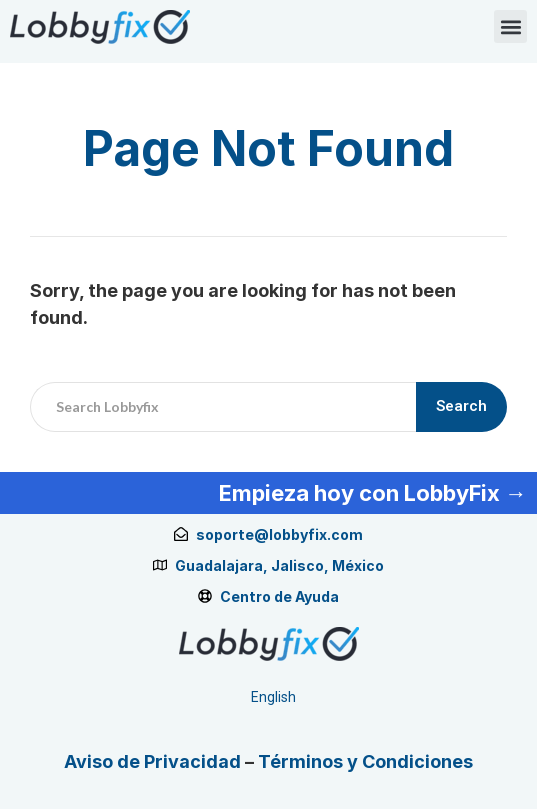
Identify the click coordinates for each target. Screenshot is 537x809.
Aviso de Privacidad (152, 761)
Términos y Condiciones (365, 761)
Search (461, 406)
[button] (510, 26)
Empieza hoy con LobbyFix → (373, 493)
